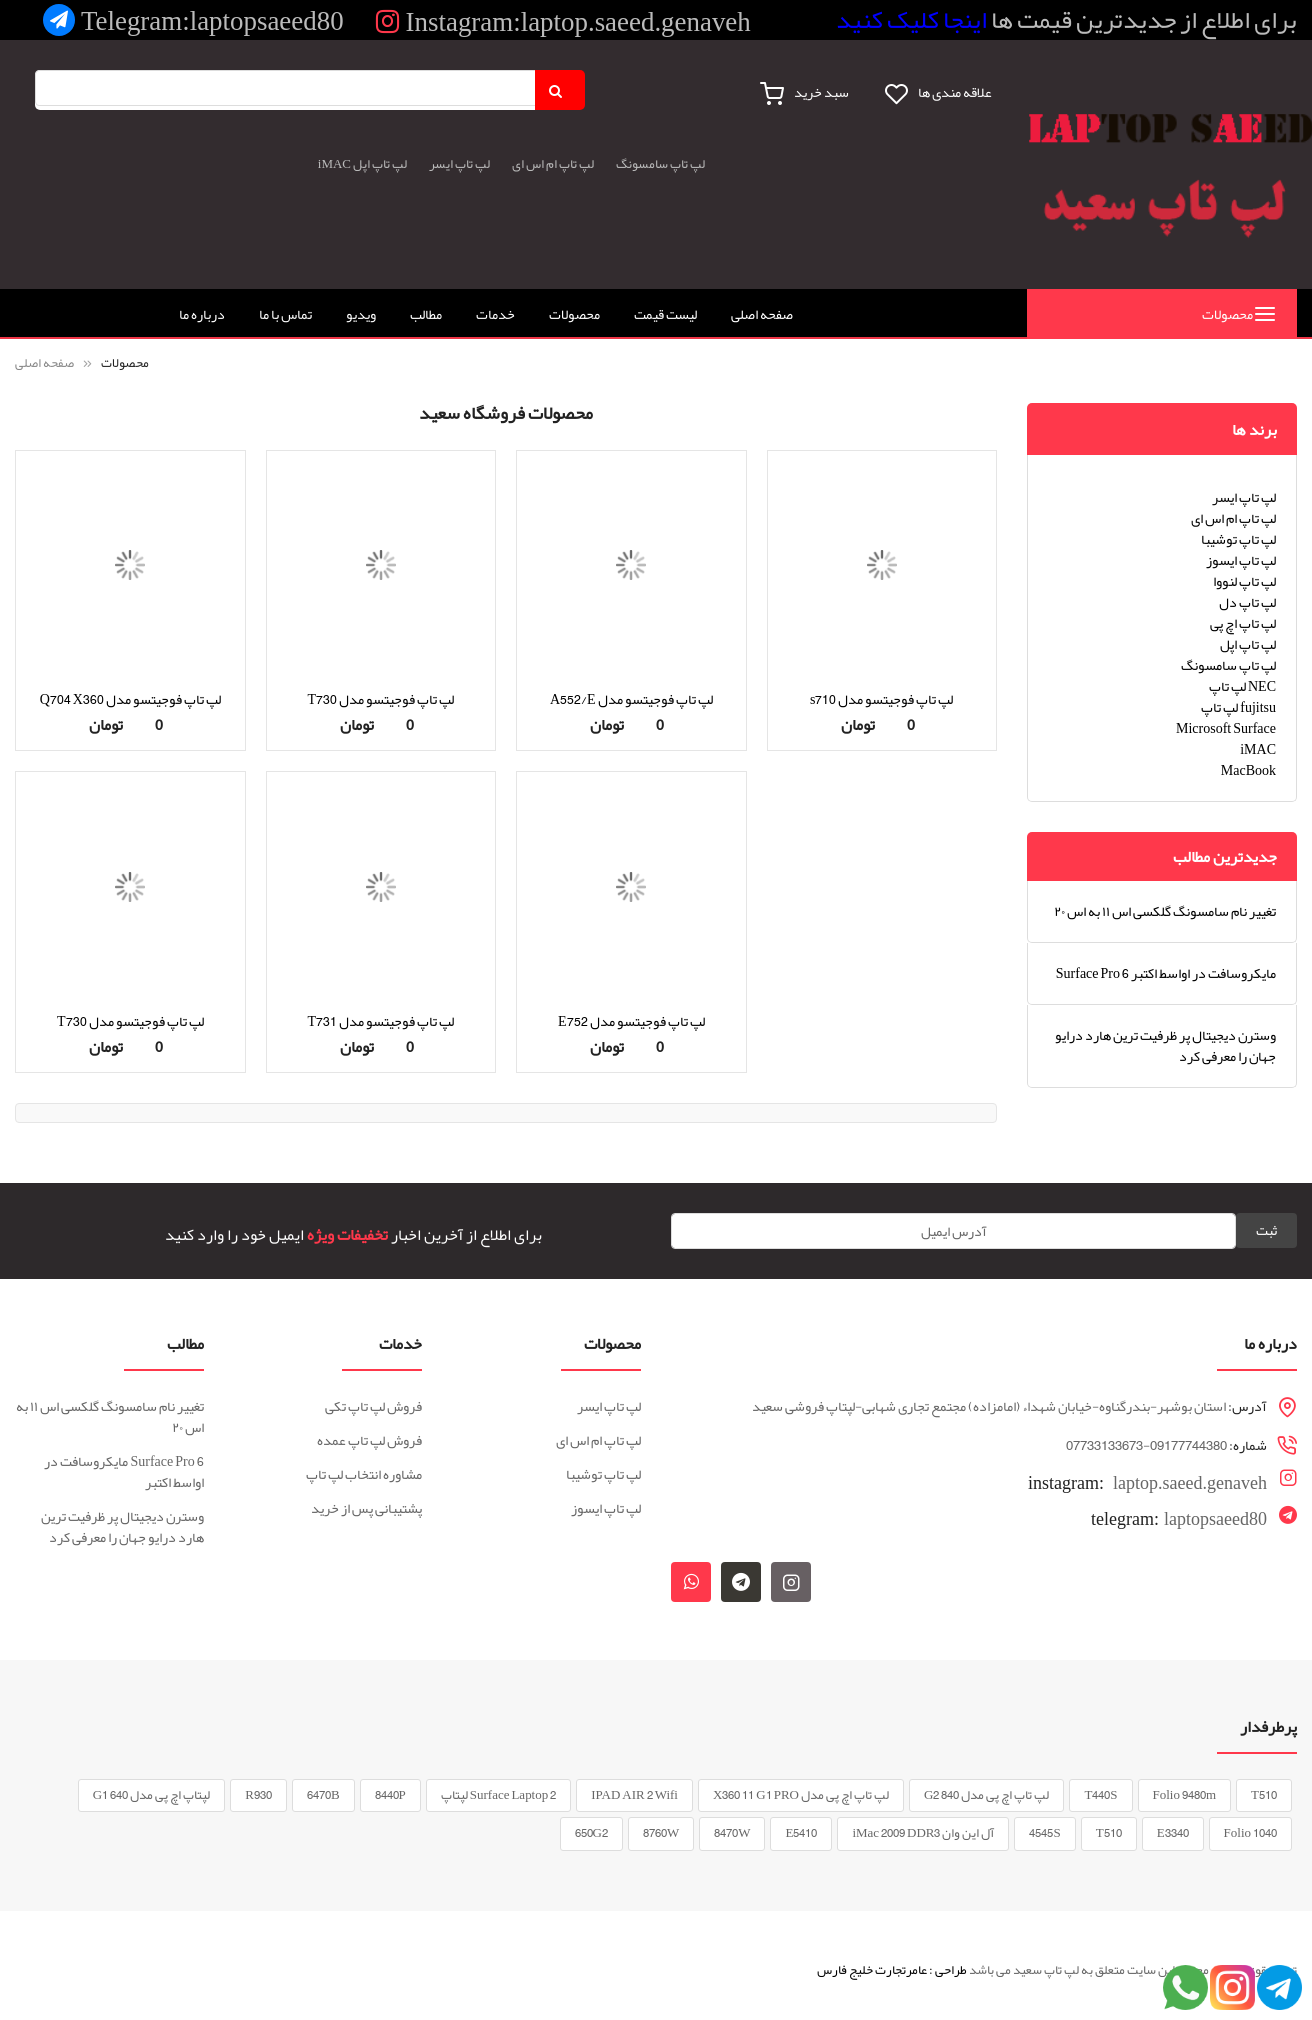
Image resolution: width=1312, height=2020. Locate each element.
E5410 (801, 1833)
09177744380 (1188, 1445)
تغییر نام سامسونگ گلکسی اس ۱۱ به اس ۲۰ (1165, 911)
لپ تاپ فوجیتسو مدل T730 (380, 699)
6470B (323, 1795)
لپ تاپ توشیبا (1238, 539)
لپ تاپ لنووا (1244, 581)
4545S (1044, 1833)
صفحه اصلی (45, 363)
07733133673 (1104, 1445)
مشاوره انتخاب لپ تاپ (364, 1474)
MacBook (1248, 770)
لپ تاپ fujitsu (1238, 707)
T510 (1264, 1795)
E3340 (1173, 1833)
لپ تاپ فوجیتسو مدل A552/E (631, 699)
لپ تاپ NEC (1242, 686)
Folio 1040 (1250, 1833)
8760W (661, 1833)
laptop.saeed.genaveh (1147, 1481)
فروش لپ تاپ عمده (369, 1440)
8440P (390, 1795)
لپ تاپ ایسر (459, 164)
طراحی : (948, 1970)
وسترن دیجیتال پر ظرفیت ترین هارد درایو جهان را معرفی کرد (1165, 1045)
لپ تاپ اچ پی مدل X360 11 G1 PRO (801, 1795)
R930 (258, 1795)
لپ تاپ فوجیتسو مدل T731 (380, 1021)
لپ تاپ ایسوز (1241, 560)
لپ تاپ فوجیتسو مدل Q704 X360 (130, 699)
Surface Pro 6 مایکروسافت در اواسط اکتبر (1166, 973)
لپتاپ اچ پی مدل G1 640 (151, 1795)
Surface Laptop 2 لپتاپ (498, 1795)
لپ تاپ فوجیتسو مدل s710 (881, 699)
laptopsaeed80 (1179, 1519)
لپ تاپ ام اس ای (553, 164)
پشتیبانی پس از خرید (366, 1508)
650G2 (591, 1833)
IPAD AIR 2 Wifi (634, 1795)
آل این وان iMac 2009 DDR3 (923, 1833)
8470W (732, 1833)
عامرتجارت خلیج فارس (872, 1970)
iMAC (334, 164)
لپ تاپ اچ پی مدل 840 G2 (986, 1795)
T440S (1100, 1795)
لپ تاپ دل (1247, 602)
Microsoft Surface (1226, 728)
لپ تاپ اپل (380, 164)
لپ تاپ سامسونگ (660, 164)
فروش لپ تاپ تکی (373, 1406)
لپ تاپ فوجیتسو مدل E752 (631, 1021)
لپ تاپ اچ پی (1243, 623)
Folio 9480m (1185, 1795)
